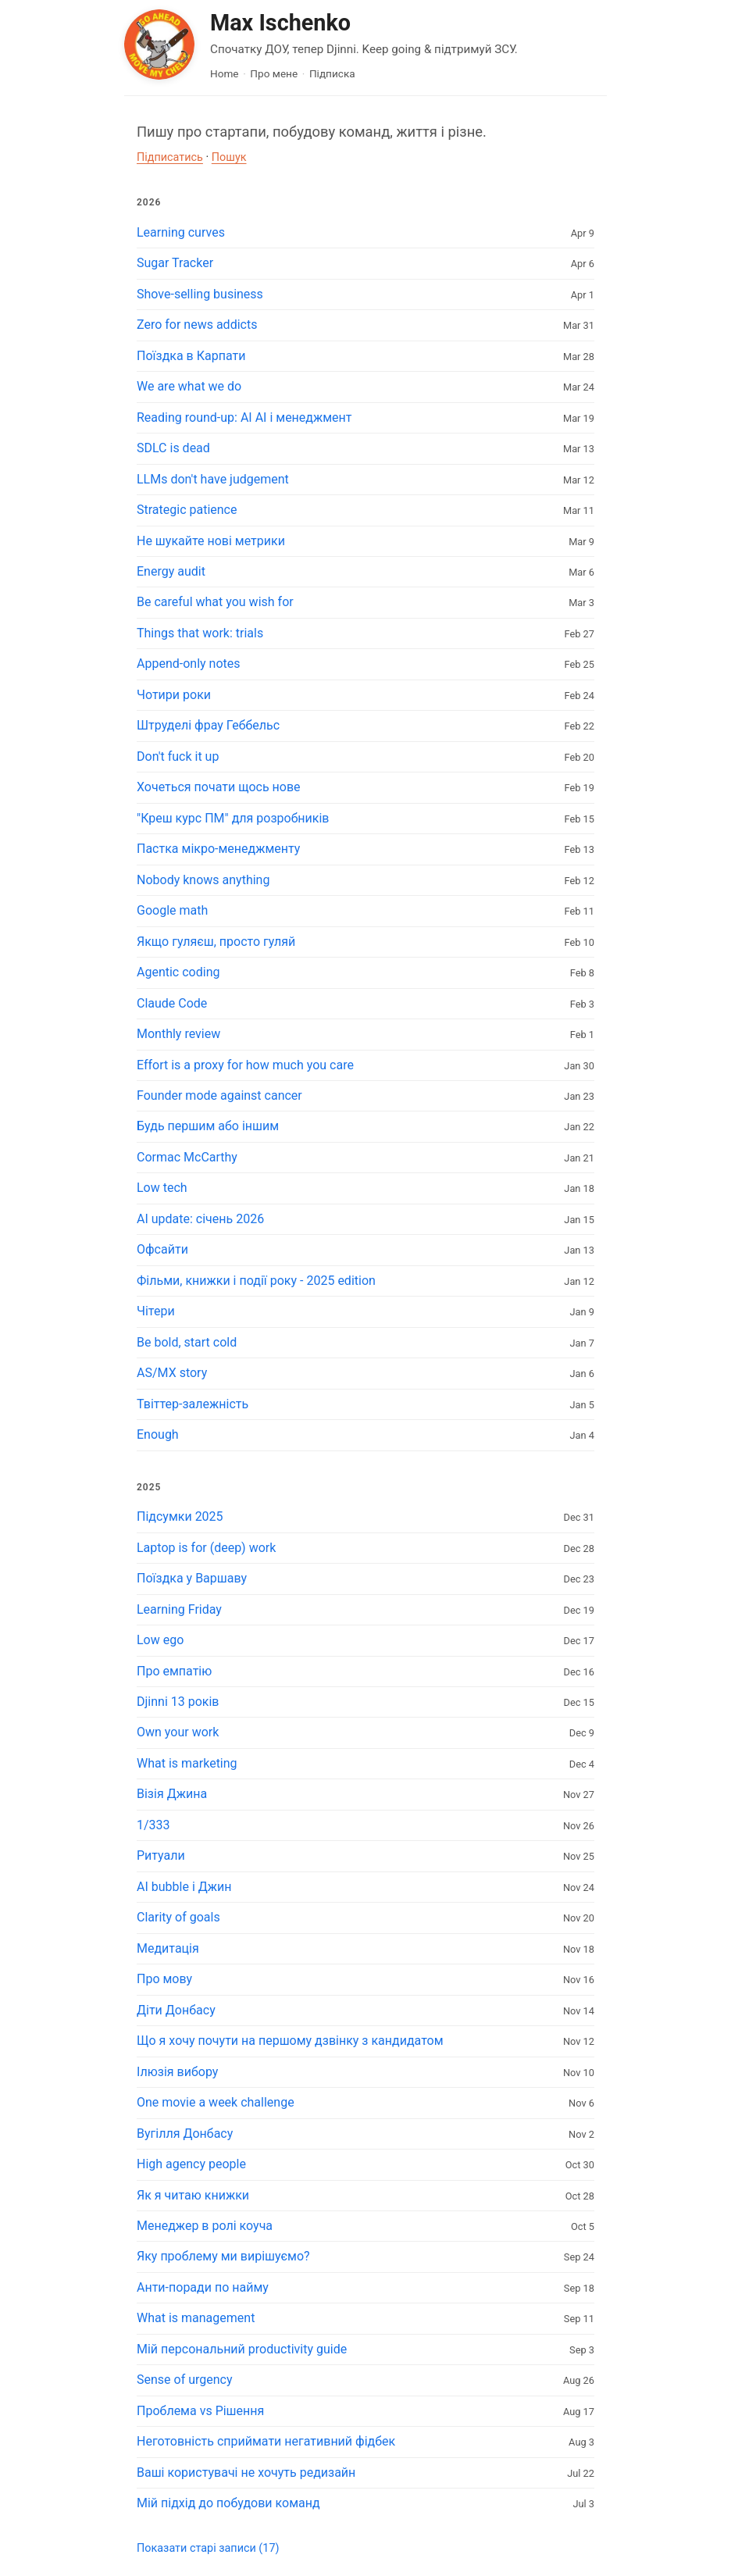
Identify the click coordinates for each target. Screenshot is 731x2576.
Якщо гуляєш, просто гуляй (216, 941)
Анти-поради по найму (203, 2287)
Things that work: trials (200, 633)
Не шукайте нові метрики (211, 540)
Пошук (229, 157)
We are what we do (189, 386)
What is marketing (187, 1763)
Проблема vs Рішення (200, 2410)
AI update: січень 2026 (200, 1218)
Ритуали (161, 1855)
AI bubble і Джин (184, 1886)
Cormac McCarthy (187, 1157)
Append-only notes (189, 663)
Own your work (178, 1732)
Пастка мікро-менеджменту (218, 848)
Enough (158, 1434)
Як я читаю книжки (193, 2195)
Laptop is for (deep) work (206, 1547)
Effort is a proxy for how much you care (245, 1065)
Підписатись (170, 157)
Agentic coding (178, 972)
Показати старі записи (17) (208, 2548)
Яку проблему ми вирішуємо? (223, 2256)
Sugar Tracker (175, 262)
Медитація (168, 1948)
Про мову (164, 1978)
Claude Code (172, 1003)
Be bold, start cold (187, 1342)
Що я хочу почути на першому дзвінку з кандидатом (290, 2040)
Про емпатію (174, 1671)
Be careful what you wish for (215, 601)
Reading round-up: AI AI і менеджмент (244, 417)
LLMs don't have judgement (213, 479)
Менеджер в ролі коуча (205, 2225)
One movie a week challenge (215, 2102)
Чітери (156, 1311)
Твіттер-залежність (192, 1404)
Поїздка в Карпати (191, 355)
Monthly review (178, 1033)
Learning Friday (179, 1609)
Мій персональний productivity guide (242, 2349)
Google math (172, 910)
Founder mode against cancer (219, 1095)
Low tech (162, 1187)
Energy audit (171, 571)
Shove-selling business (200, 294)
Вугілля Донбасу (185, 2133)
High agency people (191, 2164)
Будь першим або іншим (208, 1126)
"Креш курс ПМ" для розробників (233, 818)
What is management (196, 2317)
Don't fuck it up (178, 756)
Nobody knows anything (203, 879)
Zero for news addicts (197, 324)
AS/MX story (172, 1372)
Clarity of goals (178, 1917)
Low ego (160, 1639)
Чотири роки (174, 694)
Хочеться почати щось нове (219, 787)
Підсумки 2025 (180, 1516)
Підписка (332, 73)
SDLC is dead (173, 448)
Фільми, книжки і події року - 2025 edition (256, 1280)
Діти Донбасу (176, 2010)
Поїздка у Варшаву (192, 1578)
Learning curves (181, 232)
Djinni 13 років (178, 1701)
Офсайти (162, 1249)
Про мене (274, 73)
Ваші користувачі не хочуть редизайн (246, 2472)
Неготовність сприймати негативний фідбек (266, 2441)
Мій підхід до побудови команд (228, 2503)
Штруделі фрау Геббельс (208, 725)
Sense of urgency (185, 2379)
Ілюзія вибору (177, 2071)
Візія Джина (172, 1793)
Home (224, 73)
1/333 (153, 1825)
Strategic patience (187, 509)
